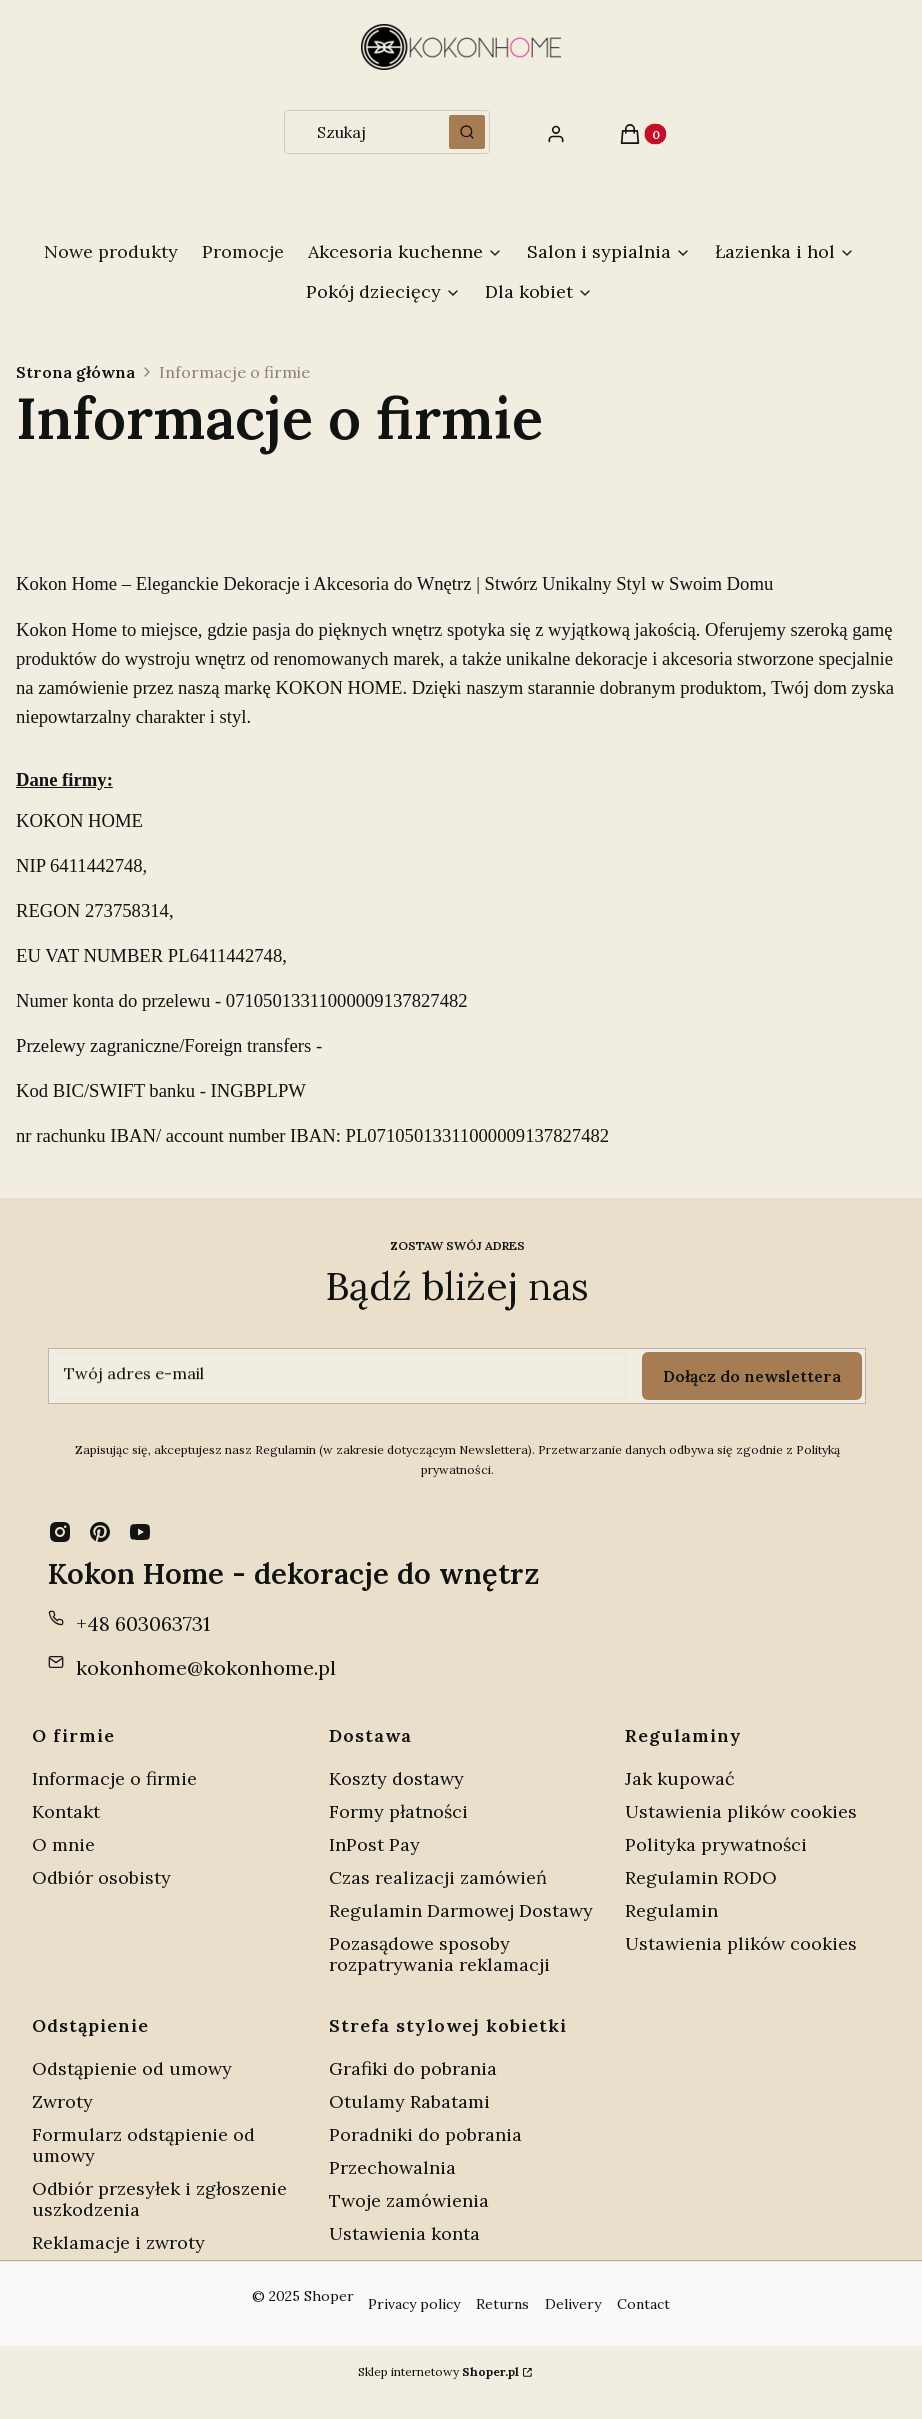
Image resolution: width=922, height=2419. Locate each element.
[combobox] (360, 132)
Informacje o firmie (114, 1778)
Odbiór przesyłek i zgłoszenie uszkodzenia (159, 2199)
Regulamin (671, 1910)
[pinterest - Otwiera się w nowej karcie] (100, 1532)
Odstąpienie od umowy (132, 2068)
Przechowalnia (392, 2167)
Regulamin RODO (701, 1877)
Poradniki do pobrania (425, 2134)
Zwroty (62, 2101)
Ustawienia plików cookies (743, 1811)
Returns (502, 2304)
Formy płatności (398, 1811)
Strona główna (75, 372)
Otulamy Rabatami (409, 2101)
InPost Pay (374, 1844)
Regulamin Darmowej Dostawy (461, 1910)
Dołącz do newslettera (752, 1376)
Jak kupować (680, 1778)
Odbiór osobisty (101, 1877)
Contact (643, 2304)
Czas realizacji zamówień (438, 1877)
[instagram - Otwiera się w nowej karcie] (60, 1532)
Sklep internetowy (438, 2371)
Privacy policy (414, 2304)
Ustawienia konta (404, 2233)
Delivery (573, 2304)
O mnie (63, 1844)
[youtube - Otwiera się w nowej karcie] (140, 1532)
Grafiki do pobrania (413, 2068)
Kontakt (66, 1811)
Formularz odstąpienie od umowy (143, 2145)
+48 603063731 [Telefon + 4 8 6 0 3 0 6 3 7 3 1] (143, 1623)
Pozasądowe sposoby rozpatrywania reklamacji (439, 1954)
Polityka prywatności (716, 1844)
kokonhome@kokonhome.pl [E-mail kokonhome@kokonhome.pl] (206, 1667)
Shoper (329, 2296)
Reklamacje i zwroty (118, 2242)
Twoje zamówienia (409, 2200)
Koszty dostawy (396, 1778)
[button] (467, 132)
